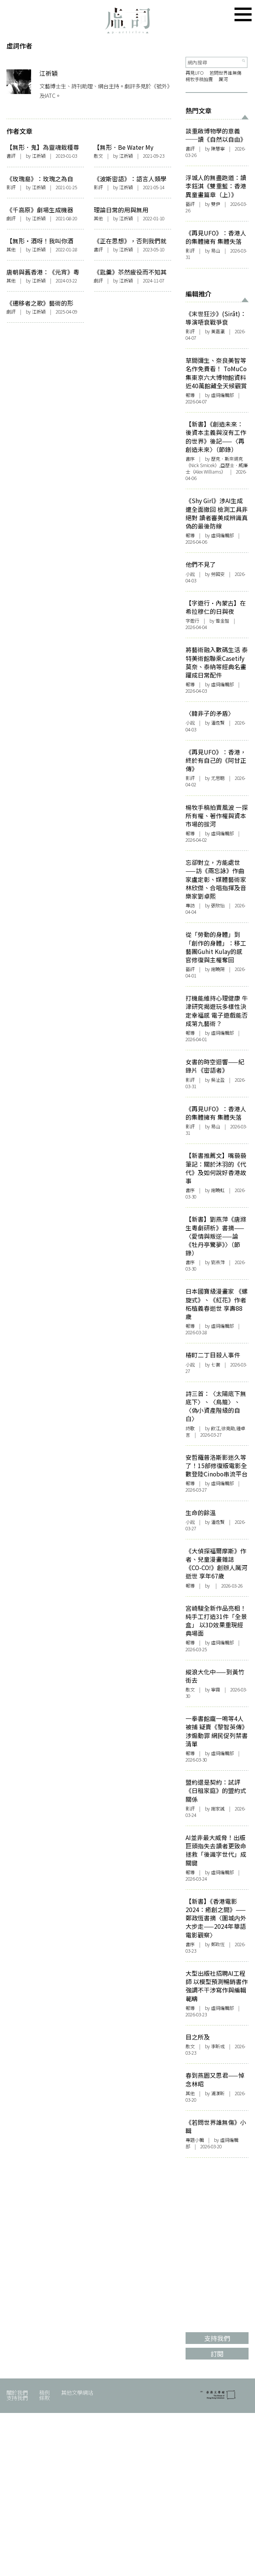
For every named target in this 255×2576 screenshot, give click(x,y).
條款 (44, 2398)
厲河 (224, 79)
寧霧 (215, 1689)
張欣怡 (218, 905)
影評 (11, 187)
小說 (190, 574)
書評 (11, 155)
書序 (190, 458)
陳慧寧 (218, 148)
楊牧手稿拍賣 (199, 79)
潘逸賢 (218, 1522)
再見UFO (195, 72)
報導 (190, 395)
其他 (98, 218)
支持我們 (17, 2398)
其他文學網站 (77, 2392)
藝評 (190, 204)
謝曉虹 (218, 1190)
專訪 (190, 905)
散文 (98, 155)
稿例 (44, 2392)
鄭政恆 (218, 1944)
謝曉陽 (218, 969)
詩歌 (190, 1428)
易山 (215, 250)
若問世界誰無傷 (225, 72)
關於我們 (17, 2392)
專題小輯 (195, 2140)
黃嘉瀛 (218, 331)
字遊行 (192, 620)
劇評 (11, 218)
